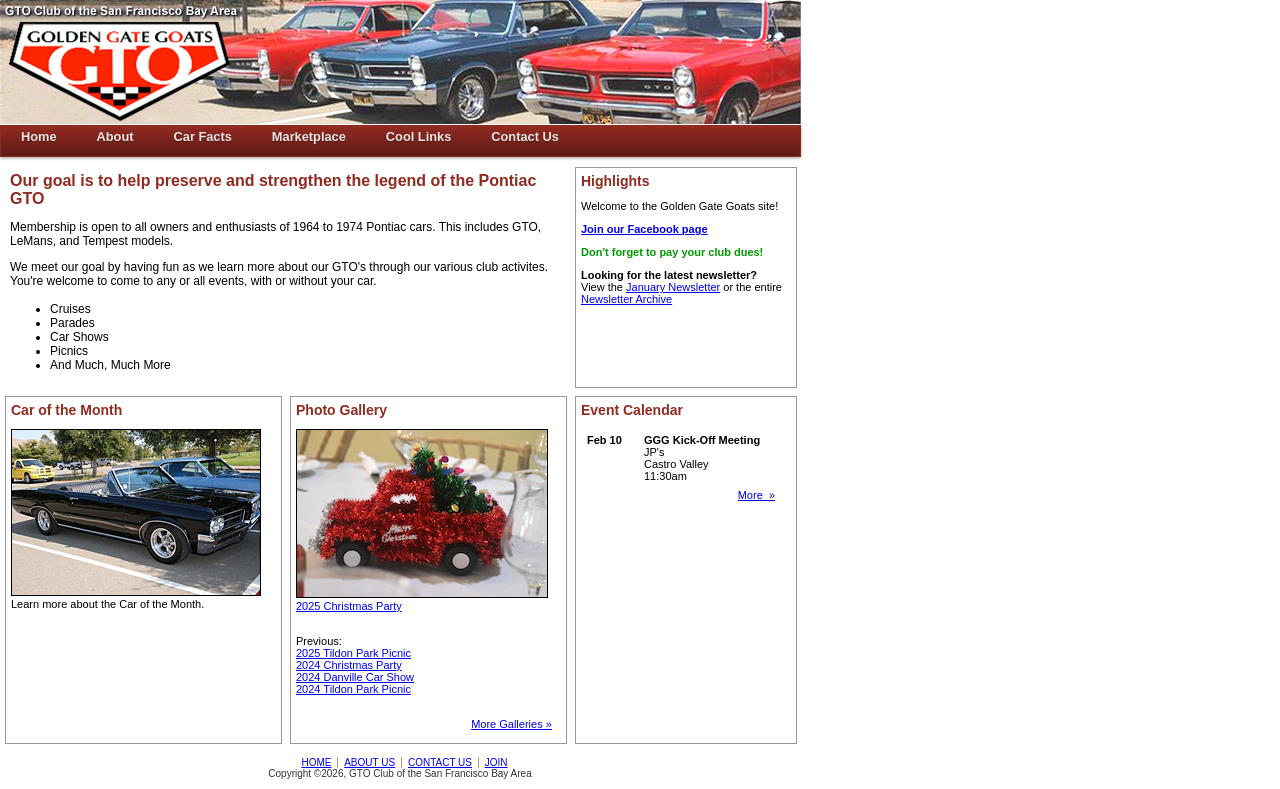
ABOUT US (369, 762)
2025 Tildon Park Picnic (353, 653)
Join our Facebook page (644, 229)
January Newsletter (673, 287)
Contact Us (525, 136)
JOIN (496, 762)
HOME (316, 762)
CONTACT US (440, 762)
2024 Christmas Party (349, 665)
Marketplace (309, 136)
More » (756, 495)
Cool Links (418, 136)
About (115, 136)
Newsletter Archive (626, 299)
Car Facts (203, 136)
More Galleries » (511, 724)
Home (39, 136)
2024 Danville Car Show (355, 677)
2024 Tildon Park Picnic (353, 689)
